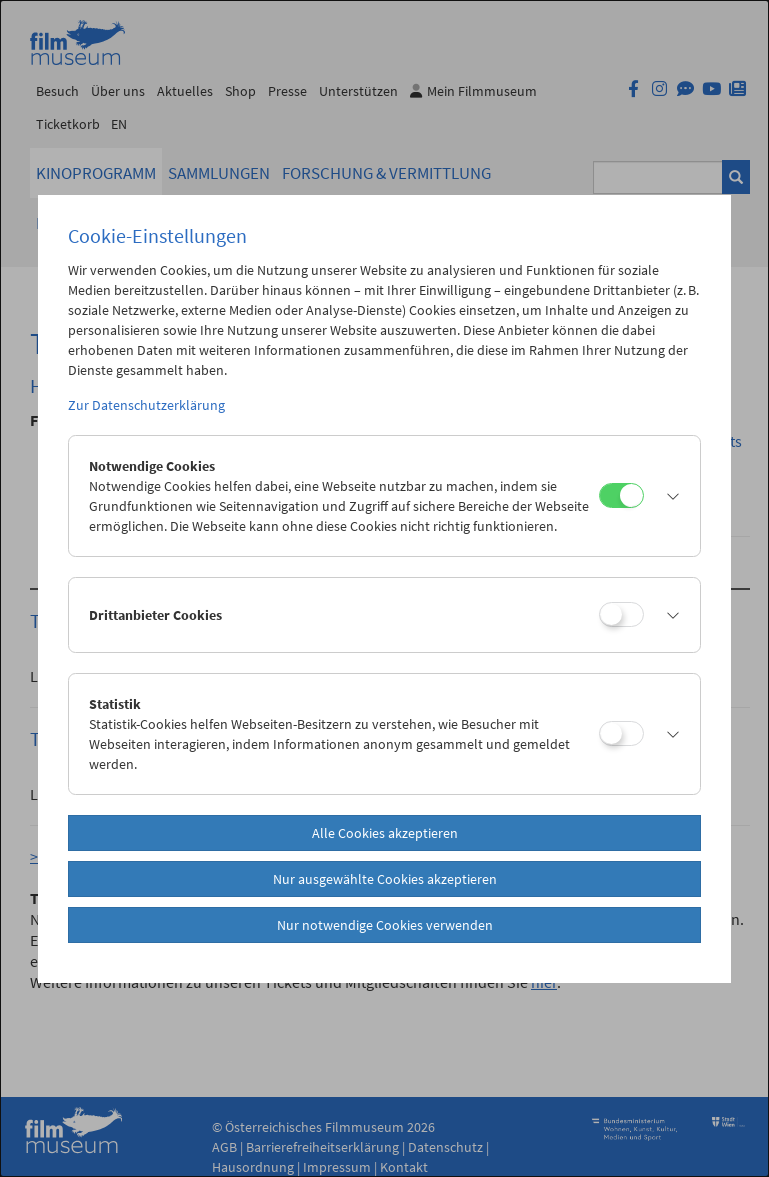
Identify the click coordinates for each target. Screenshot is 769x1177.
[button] (666, 496)
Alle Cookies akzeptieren (385, 833)
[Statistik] (621, 733)
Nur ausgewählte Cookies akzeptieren (385, 879)
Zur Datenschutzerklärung (146, 405)
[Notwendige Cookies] (621, 495)
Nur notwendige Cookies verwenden (385, 925)
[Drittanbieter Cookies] (621, 614)
